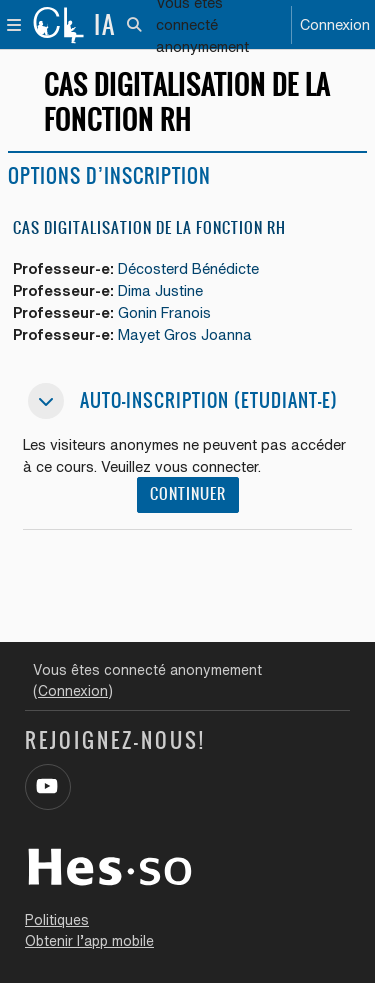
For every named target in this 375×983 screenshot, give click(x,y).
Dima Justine (160, 290)
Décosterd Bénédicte (188, 268)
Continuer (188, 494)
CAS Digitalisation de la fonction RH (149, 227)
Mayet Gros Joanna (185, 334)
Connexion (335, 24)
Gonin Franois (164, 312)
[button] (135, 25)
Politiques (57, 920)
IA (105, 25)
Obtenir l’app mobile (89, 941)
